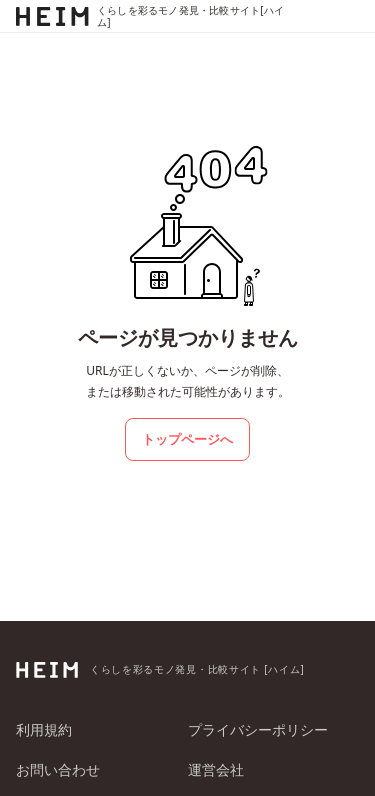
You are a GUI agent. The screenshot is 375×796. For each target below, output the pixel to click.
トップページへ (187, 439)
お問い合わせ (58, 769)
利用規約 (44, 729)
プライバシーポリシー (258, 729)
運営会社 (216, 769)
